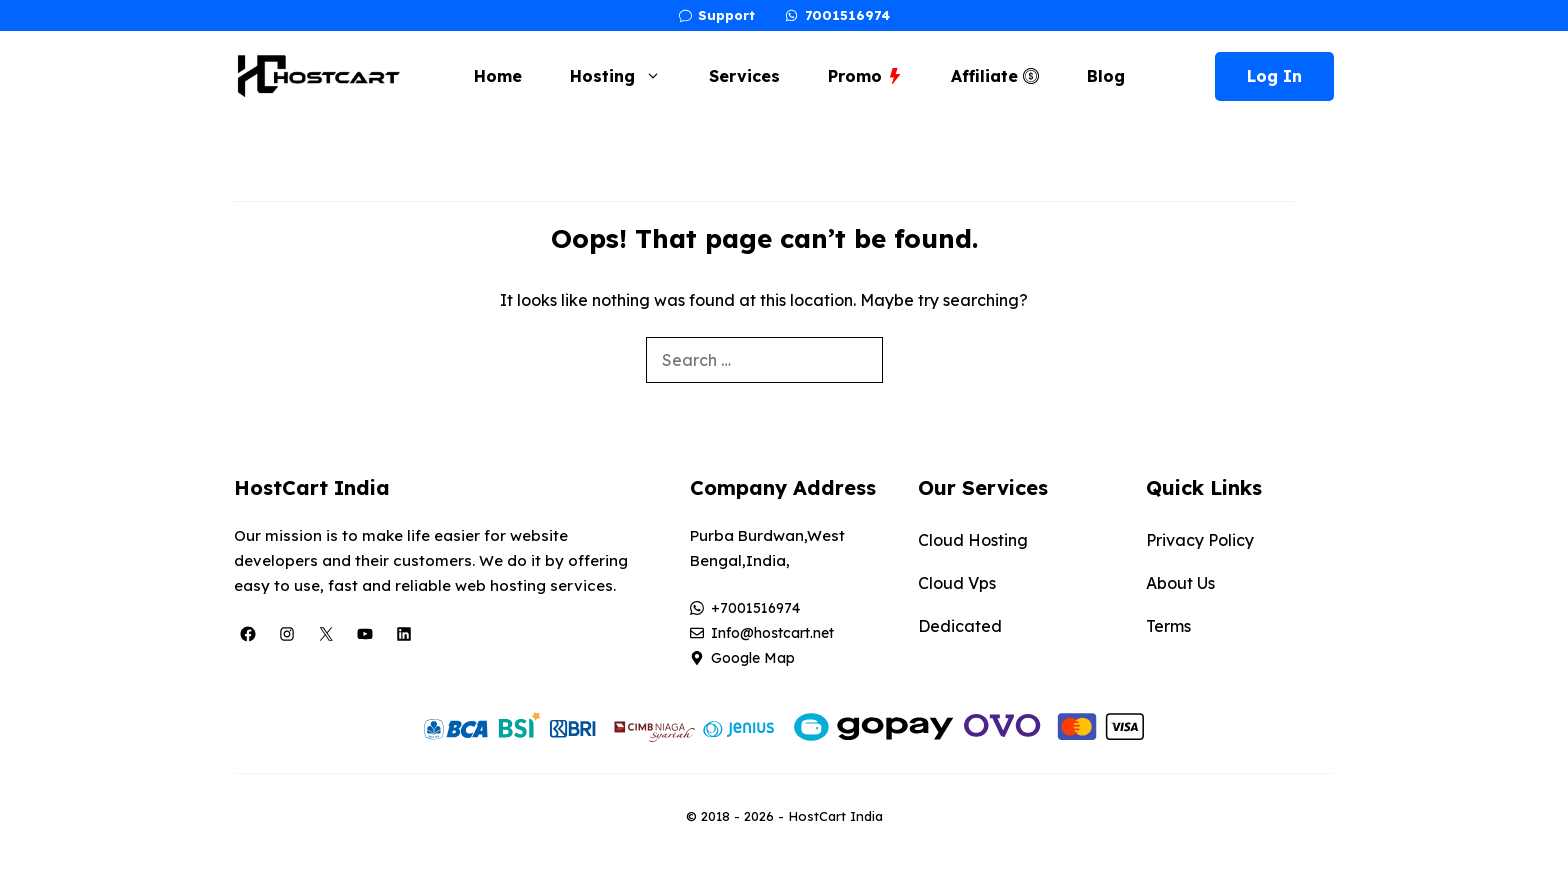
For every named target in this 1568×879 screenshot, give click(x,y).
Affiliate (995, 76)
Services (744, 76)
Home (498, 76)
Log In (1274, 76)
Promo (865, 76)
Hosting (625, 76)
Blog (1106, 76)
